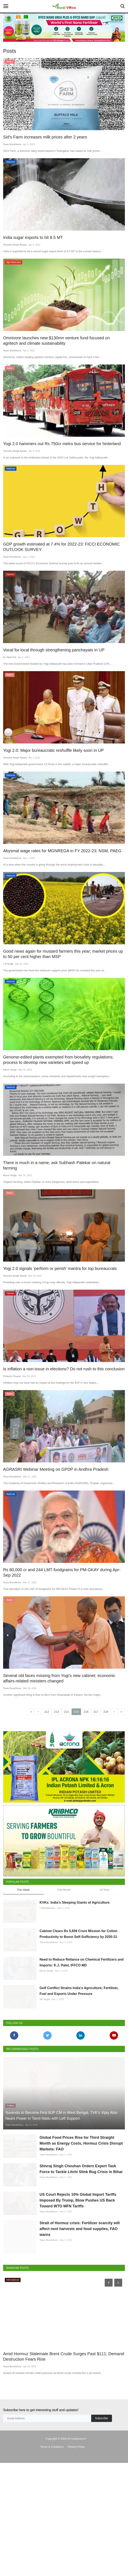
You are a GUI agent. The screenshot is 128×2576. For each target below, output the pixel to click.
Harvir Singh (10, 1069)
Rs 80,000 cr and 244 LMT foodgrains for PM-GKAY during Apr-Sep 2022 (62, 1572)
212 (46, 1711)
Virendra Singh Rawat (15, 244)
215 (76, 1711)
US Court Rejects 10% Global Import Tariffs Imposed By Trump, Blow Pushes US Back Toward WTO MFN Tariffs (78, 2303)
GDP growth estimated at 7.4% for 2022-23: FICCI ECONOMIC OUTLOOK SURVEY (61, 547)
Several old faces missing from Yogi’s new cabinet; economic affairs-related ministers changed (59, 1678)
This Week (23, 1933)
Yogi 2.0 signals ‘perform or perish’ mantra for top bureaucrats (60, 1268)
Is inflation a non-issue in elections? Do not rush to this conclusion (64, 1369)
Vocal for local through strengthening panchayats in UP (53, 650)
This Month (64, 1933)
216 (86, 1711)
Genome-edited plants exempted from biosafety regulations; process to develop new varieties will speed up (58, 1060)
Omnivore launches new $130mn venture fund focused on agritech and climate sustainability (56, 341)
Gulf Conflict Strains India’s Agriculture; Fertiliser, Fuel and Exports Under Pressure (79, 2064)
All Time (104, 1933)
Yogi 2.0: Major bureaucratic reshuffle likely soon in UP (53, 750)
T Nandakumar (47, 1951)
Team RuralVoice (12, 144)
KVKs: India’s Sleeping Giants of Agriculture (75, 1945)
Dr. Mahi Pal (9, 657)
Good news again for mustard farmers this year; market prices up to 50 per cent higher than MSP (63, 954)
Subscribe (101, 2531)
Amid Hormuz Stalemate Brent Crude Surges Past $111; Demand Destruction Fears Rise (63, 2470)
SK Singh (45, 2072)
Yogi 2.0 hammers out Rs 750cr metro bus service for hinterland (62, 443)
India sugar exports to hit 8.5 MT (33, 237)
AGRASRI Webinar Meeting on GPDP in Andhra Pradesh (55, 1469)
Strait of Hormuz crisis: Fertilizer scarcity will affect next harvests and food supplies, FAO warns (80, 2342)
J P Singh (8, 964)
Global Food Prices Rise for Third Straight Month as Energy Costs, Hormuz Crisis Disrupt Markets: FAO (81, 2226)
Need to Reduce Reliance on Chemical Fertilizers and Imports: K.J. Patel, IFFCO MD (82, 2025)
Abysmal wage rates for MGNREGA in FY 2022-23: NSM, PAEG (62, 850)
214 (66, 1711)
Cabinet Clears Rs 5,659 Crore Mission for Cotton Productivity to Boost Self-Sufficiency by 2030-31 (78, 1987)
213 (56, 1711)
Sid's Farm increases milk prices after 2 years (45, 137)
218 (105, 1711)
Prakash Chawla (12, 1376)
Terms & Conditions (52, 2559)
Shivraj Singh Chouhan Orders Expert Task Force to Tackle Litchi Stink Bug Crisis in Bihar (81, 2262)
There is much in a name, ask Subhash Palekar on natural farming (56, 1165)
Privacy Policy (76, 2559)
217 (95, 1711)
